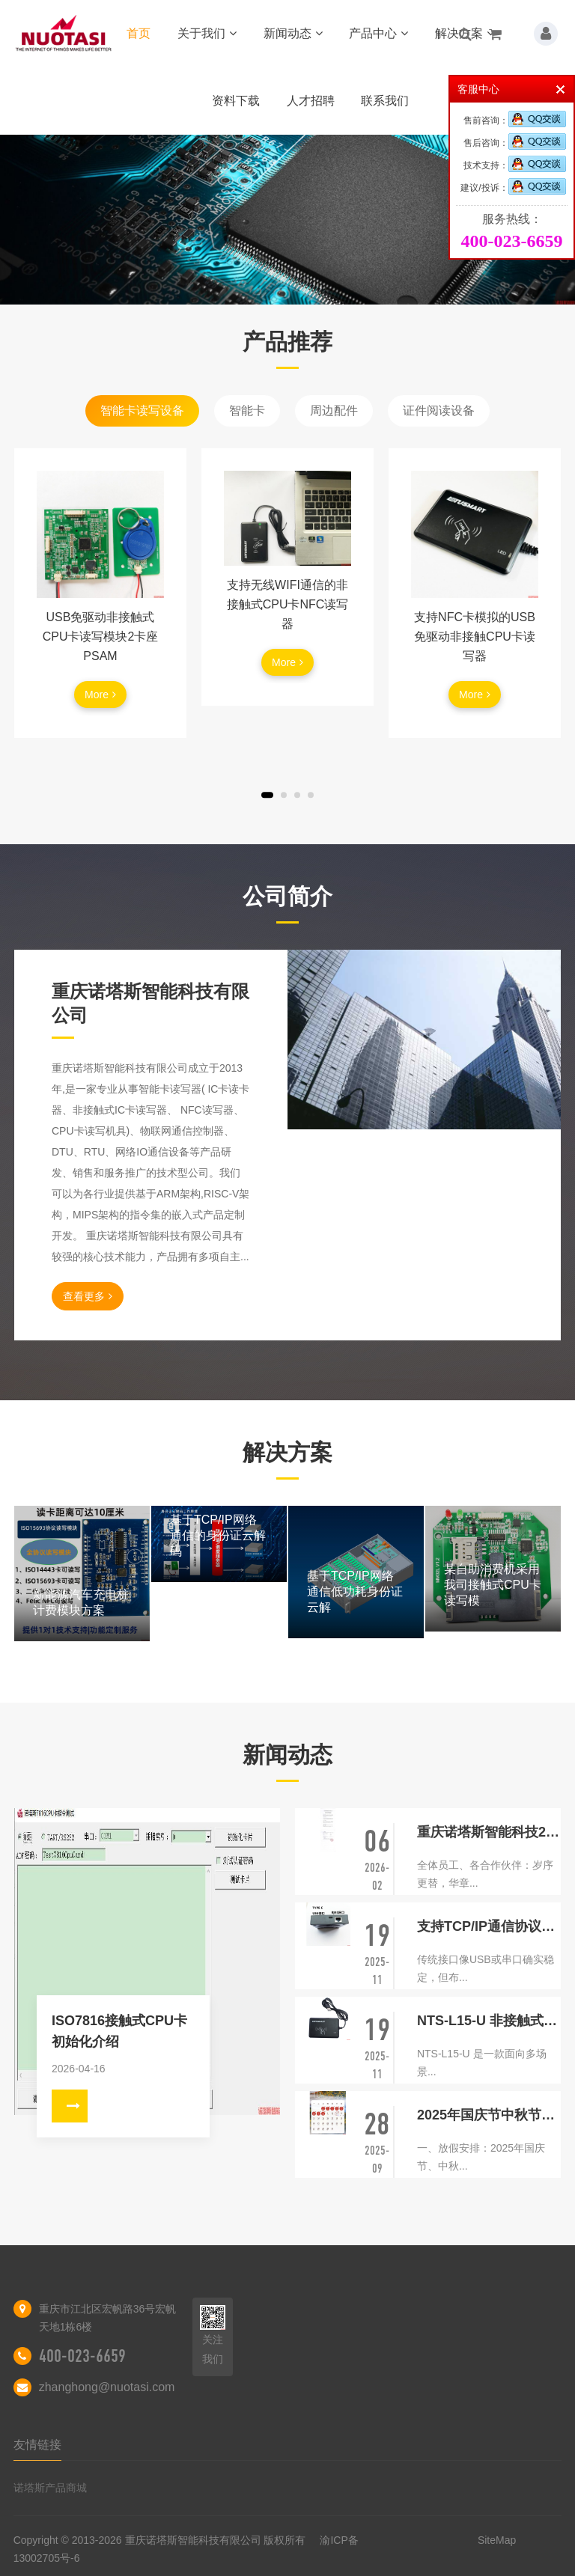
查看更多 (87, 1296)
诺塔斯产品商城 (50, 2488)
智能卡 (247, 410)
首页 (138, 33)
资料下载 (236, 100)
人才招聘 (311, 100)
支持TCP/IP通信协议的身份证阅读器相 (489, 1926)
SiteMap (497, 2540)
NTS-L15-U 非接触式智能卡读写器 (489, 2020)
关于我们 (207, 33)
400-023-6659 (82, 2356)
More (100, 695)
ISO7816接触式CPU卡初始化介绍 (119, 2031)
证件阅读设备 (439, 410)
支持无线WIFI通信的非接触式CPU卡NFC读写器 (288, 604)
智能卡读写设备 (142, 410)
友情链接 (37, 2444)
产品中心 (378, 33)
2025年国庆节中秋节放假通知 (489, 2115)
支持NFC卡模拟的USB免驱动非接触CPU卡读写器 (474, 636)
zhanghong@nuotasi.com (107, 2387)
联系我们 (385, 100)
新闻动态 (293, 33)
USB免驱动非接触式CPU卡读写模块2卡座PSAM (101, 636)
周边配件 (334, 410)
